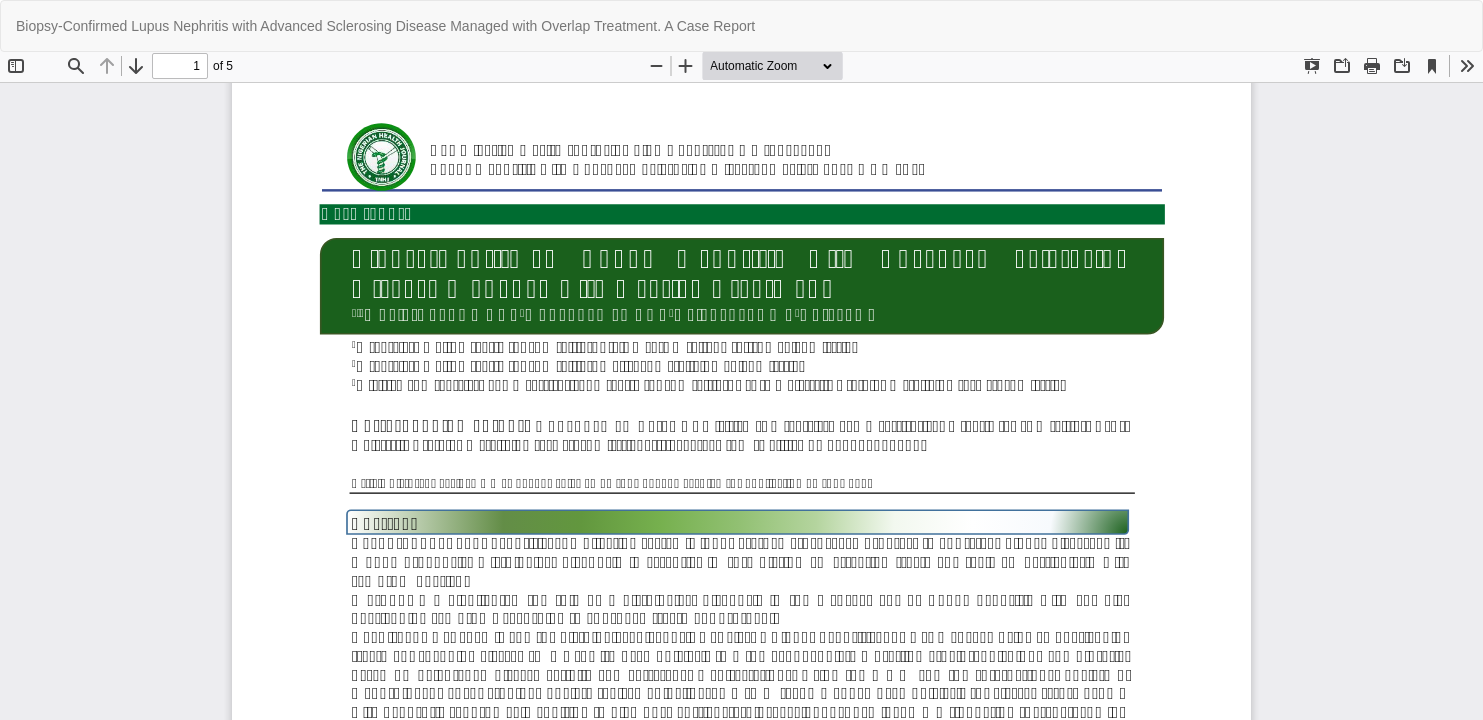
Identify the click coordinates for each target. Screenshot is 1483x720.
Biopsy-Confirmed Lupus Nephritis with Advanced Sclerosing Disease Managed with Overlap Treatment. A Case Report (385, 26)
